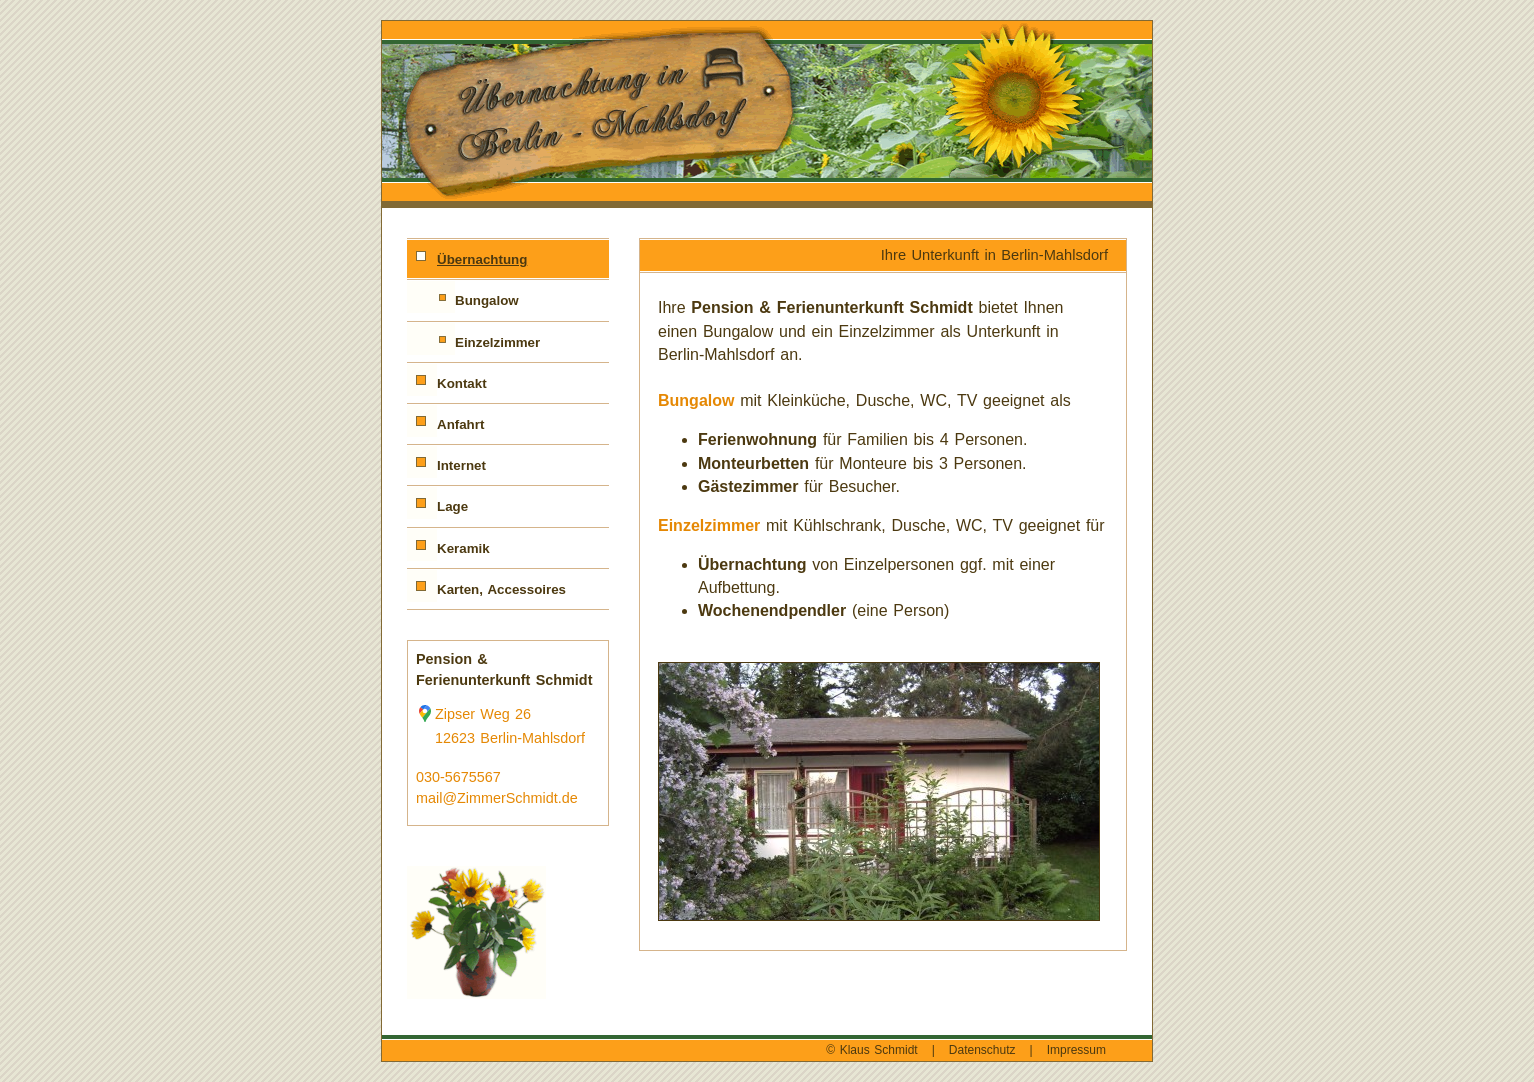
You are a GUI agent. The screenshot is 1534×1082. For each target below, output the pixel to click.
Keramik (463, 548)
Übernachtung (482, 259)
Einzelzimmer (497, 342)
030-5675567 (458, 777)
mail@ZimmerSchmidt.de (497, 798)
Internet (461, 465)
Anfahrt (460, 424)
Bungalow (487, 300)
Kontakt (462, 383)
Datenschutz (982, 1050)
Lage (452, 506)
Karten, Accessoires (501, 589)
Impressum (1076, 1050)
